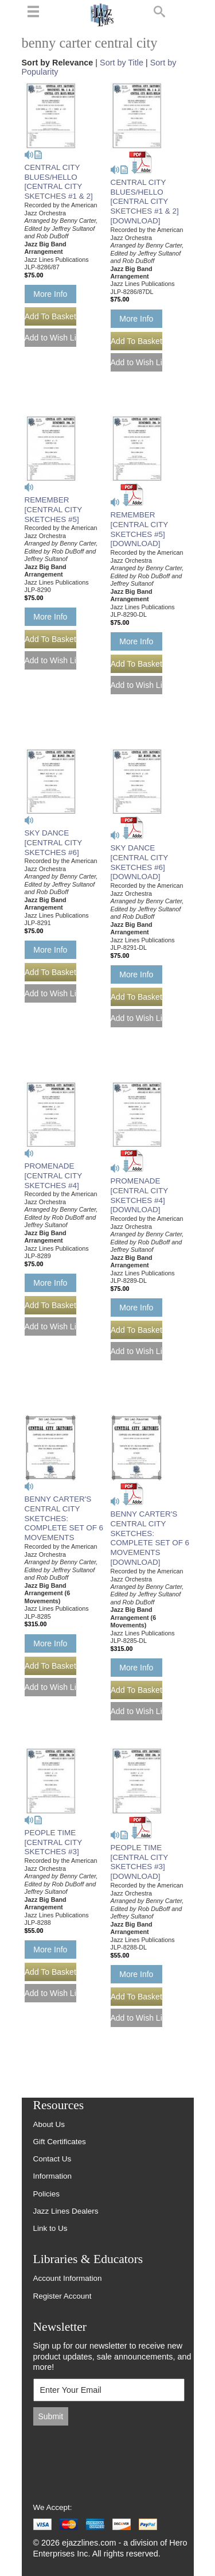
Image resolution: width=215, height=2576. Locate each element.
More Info (50, 294)
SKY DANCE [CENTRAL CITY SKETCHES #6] (53, 843)
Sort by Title (121, 62)
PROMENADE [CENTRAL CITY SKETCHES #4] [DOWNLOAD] (139, 1195)
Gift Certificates (59, 2141)
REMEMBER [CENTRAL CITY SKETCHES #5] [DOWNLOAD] (139, 529)
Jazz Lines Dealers (66, 2211)
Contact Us (52, 2159)
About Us (49, 2124)
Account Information (67, 2278)
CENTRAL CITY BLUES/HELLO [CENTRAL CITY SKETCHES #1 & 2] (59, 182)
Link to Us (50, 2228)
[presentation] (110, 2457)
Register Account (62, 2296)
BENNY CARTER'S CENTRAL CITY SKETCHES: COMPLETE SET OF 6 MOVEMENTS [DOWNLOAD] (150, 1538)
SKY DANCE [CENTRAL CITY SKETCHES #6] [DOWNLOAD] (139, 862)
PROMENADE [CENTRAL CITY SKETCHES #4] (53, 1176)
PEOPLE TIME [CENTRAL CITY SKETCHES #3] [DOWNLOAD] (139, 1862)
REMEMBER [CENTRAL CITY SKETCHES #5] (53, 510)
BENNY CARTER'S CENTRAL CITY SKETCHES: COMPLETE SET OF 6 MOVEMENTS (64, 1518)
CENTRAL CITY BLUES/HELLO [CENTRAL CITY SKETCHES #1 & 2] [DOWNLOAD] (145, 202)
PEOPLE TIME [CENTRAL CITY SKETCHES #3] (53, 1842)
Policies (46, 2194)
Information (52, 2176)
